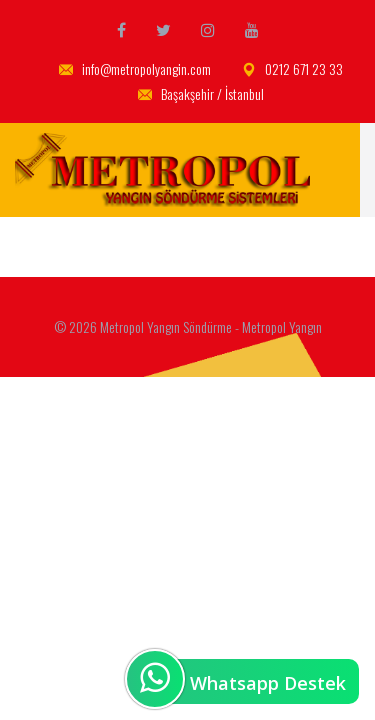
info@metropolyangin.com (135, 69)
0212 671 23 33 (292, 69)
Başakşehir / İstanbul (201, 94)
